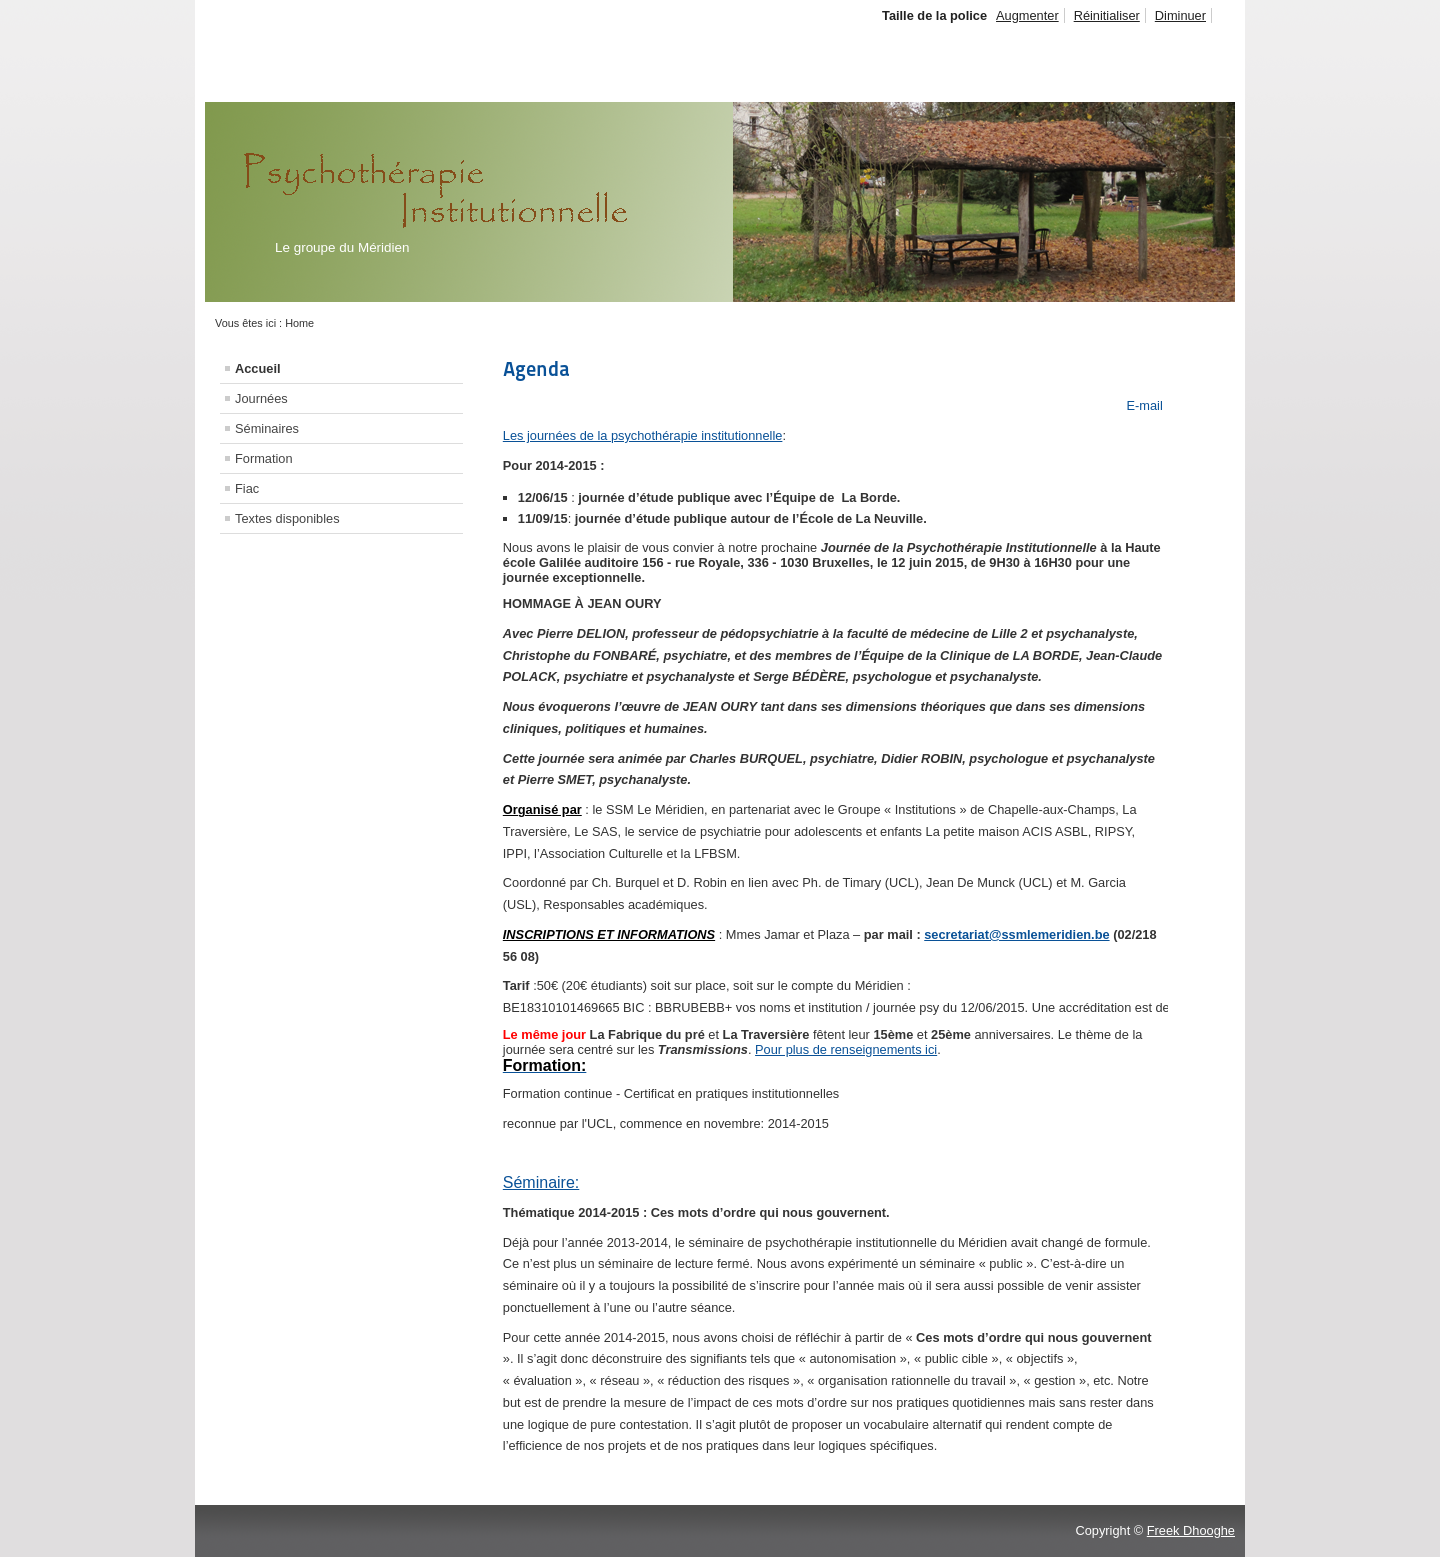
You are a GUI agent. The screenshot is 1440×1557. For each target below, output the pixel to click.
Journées (261, 398)
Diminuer (1180, 15)
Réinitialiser (1107, 15)
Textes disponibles (287, 518)
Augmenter (1027, 15)
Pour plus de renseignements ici (846, 1049)
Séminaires (267, 428)
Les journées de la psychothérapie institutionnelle (643, 435)
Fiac (247, 488)
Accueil (258, 368)
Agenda (536, 369)
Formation (264, 458)
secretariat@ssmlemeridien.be (1016, 934)
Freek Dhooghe (1191, 1530)
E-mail (1143, 405)
